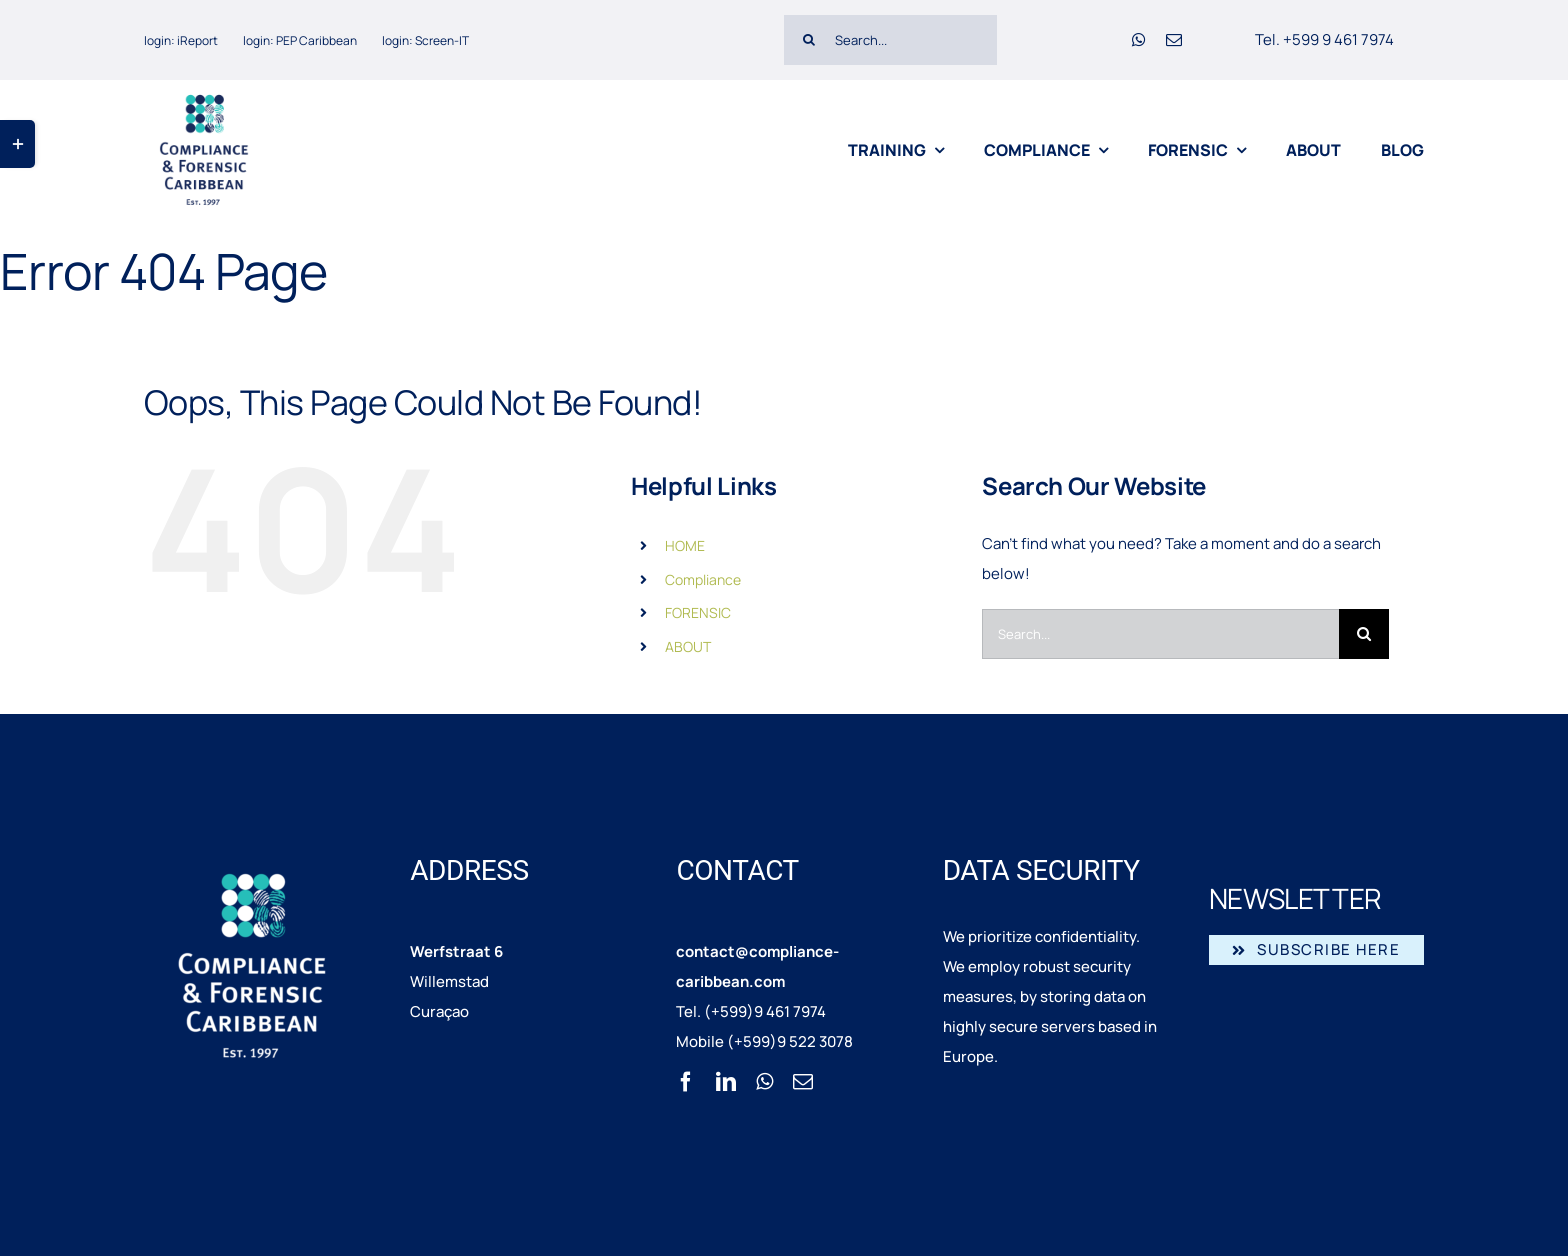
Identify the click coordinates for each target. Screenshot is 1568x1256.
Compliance (703, 579)
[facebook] (686, 1082)
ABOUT (688, 646)
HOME (685, 545)
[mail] (1174, 40)
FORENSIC (698, 612)
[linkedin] (726, 1082)
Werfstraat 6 (456, 951)
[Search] (809, 40)
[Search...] (890, 40)
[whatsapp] (1139, 40)
